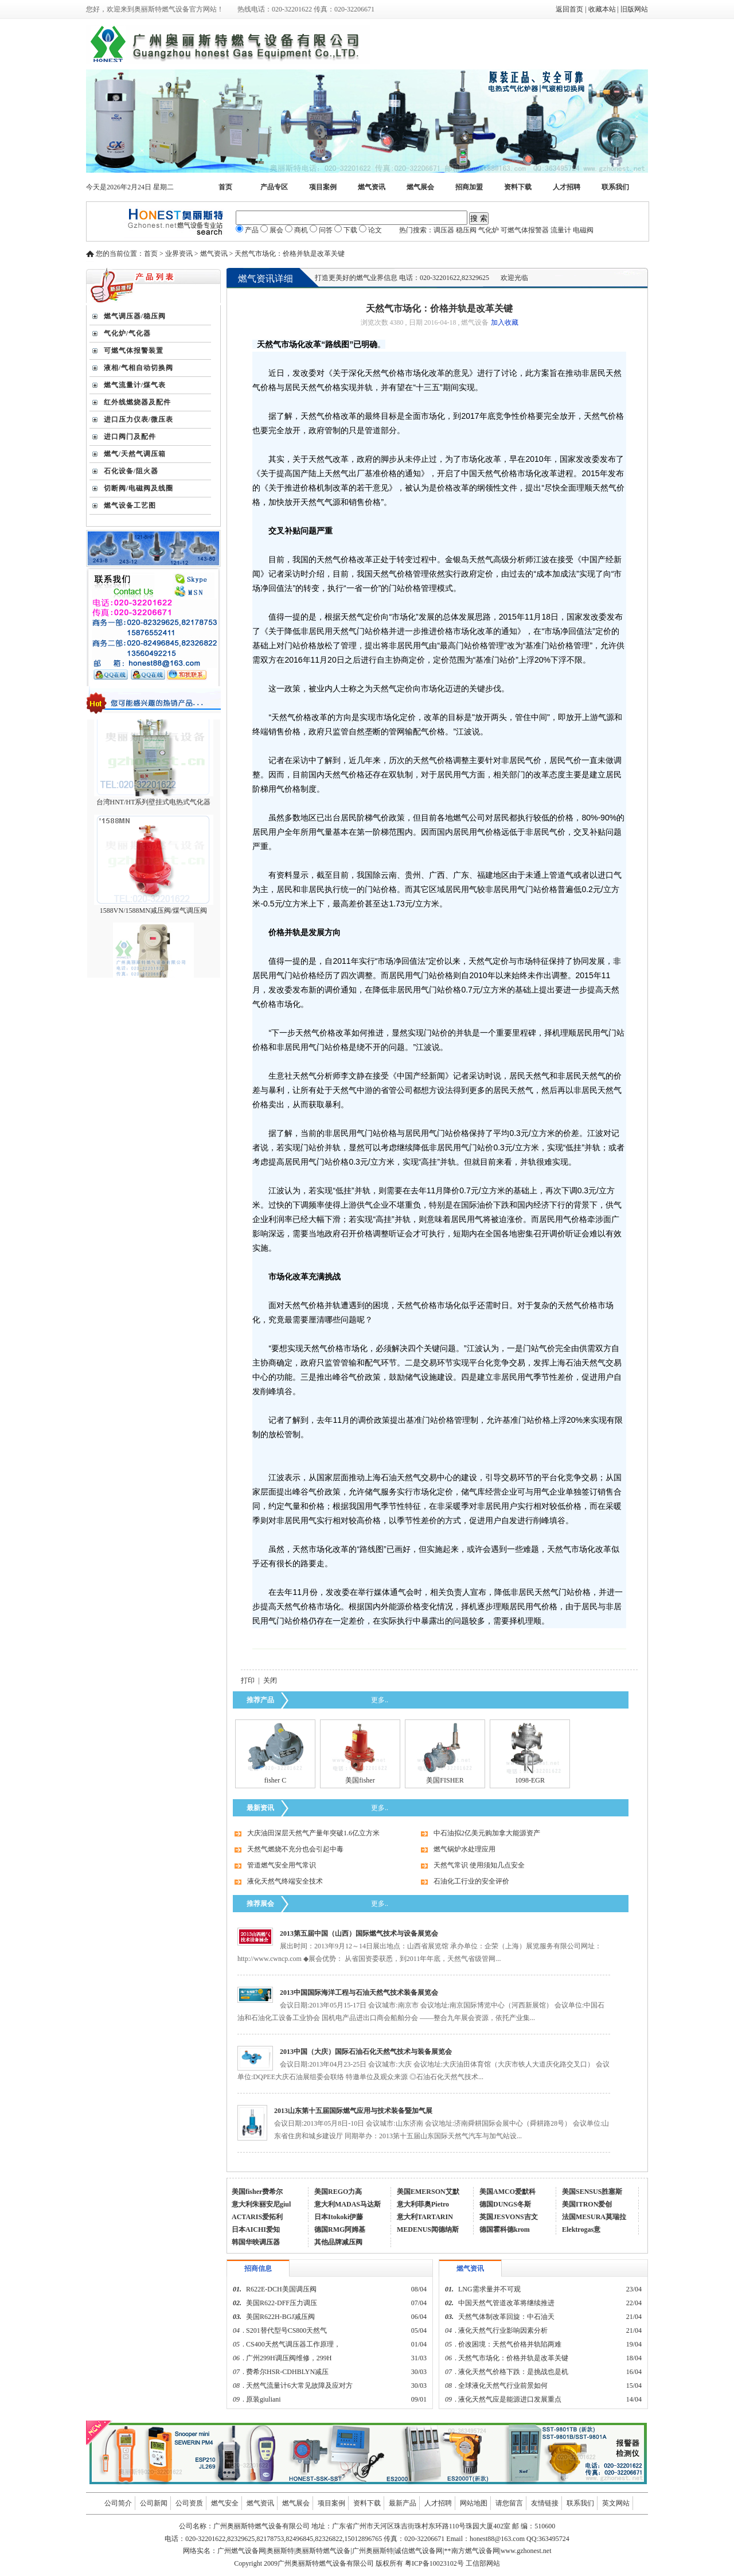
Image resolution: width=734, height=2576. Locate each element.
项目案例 (323, 187)
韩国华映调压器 (256, 2242)
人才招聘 (566, 187)
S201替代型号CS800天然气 (286, 2330)
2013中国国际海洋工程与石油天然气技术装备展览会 (359, 1993)
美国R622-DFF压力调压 (281, 2303)
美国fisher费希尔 (257, 2192)
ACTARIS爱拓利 (257, 2217)
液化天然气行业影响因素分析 (503, 2330)
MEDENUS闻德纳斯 (428, 2229)
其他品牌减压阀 (338, 2242)
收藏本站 (602, 9)
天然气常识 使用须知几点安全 (479, 1865)
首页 (225, 187)
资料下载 (518, 187)
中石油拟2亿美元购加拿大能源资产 (487, 1833)
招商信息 (258, 2268)
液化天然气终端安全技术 (285, 1881)
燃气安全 (225, 2503)
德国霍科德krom (504, 2229)
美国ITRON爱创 (587, 2204)
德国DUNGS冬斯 (505, 2204)
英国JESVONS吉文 (508, 2217)
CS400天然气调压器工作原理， (293, 2344)
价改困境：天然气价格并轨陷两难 (509, 2344)
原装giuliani (264, 2399)
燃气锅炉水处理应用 (464, 1849)
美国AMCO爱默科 (507, 2192)
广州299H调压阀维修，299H (288, 2358)
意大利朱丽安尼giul (261, 2204)
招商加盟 (469, 187)
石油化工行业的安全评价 (471, 1881)
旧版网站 (634, 9)
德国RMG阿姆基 (339, 2229)
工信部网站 (483, 2563)
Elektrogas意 (581, 2229)
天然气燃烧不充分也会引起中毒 (295, 1849)
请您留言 (509, 2503)
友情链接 (545, 2503)
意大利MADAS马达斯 (347, 2204)
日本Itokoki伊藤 (338, 2217)
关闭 (270, 1680)
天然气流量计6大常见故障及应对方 (299, 2386)
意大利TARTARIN (425, 2217)
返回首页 (569, 9)
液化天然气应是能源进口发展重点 (509, 2399)
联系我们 (615, 187)
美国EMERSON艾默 (428, 2192)
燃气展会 (420, 187)
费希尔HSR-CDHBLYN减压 (287, 2372)
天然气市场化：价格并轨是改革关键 (513, 2358)
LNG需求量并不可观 (489, 2289)
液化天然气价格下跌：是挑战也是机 (513, 2372)
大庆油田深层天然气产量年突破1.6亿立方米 (313, 1833)
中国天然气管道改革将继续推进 (506, 2303)
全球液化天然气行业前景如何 (503, 2386)
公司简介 (118, 2503)
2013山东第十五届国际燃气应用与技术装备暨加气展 (353, 2111)
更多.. (379, 1700)
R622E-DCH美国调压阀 (281, 2289)
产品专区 (274, 187)
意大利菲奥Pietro (423, 2204)
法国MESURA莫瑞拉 (594, 2217)
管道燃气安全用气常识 (281, 1865)
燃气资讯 (371, 187)
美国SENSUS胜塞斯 (592, 2192)
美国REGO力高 (338, 2192)
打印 (248, 1680)
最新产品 (402, 2503)
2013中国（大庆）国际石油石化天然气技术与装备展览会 (366, 2052)
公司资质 (189, 2503)
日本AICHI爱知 (256, 2229)
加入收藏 (504, 322)
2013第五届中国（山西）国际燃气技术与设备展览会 (359, 1933)
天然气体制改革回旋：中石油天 (506, 2317)
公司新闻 (153, 2503)
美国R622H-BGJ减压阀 (280, 2317)
